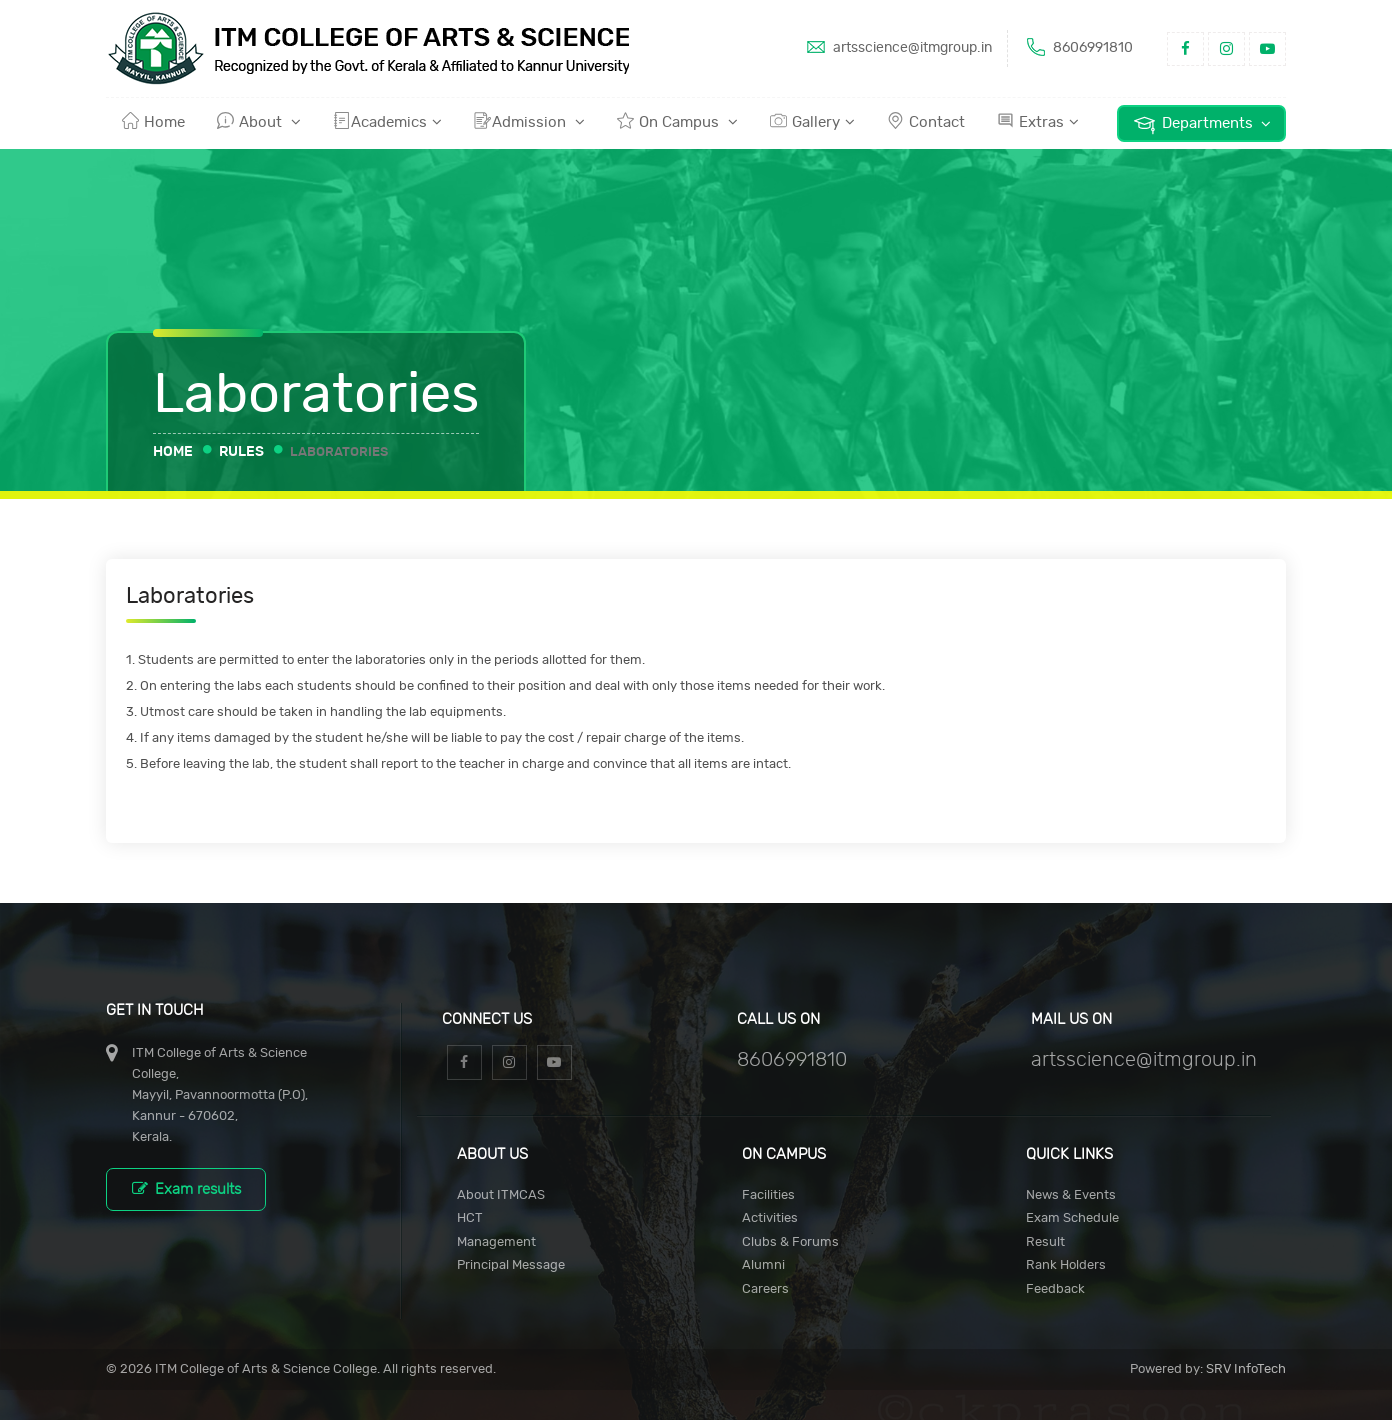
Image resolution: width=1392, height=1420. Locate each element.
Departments (1201, 124)
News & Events (1071, 1195)
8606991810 (1078, 47)
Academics (387, 121)
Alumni (763, 1265)
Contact (926, 121)
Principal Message (511, 1265)
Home (153, 121)
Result (1045, 1242)
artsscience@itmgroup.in (897, 47)
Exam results (186, 1188)
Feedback (1055, 1289)
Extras (1038, 121)
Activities (770, 1218)
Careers (765, 1289)
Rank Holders (1066, 1265)
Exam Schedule (1072, 1218)
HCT (470, 1218)
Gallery (812, 121)
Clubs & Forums (790, 1242)
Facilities (768, 1195)
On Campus (677, 121)
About (259, 121)
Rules (241, 452)
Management (496, 1242)
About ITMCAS (501, 1195)
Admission (529, 121)
